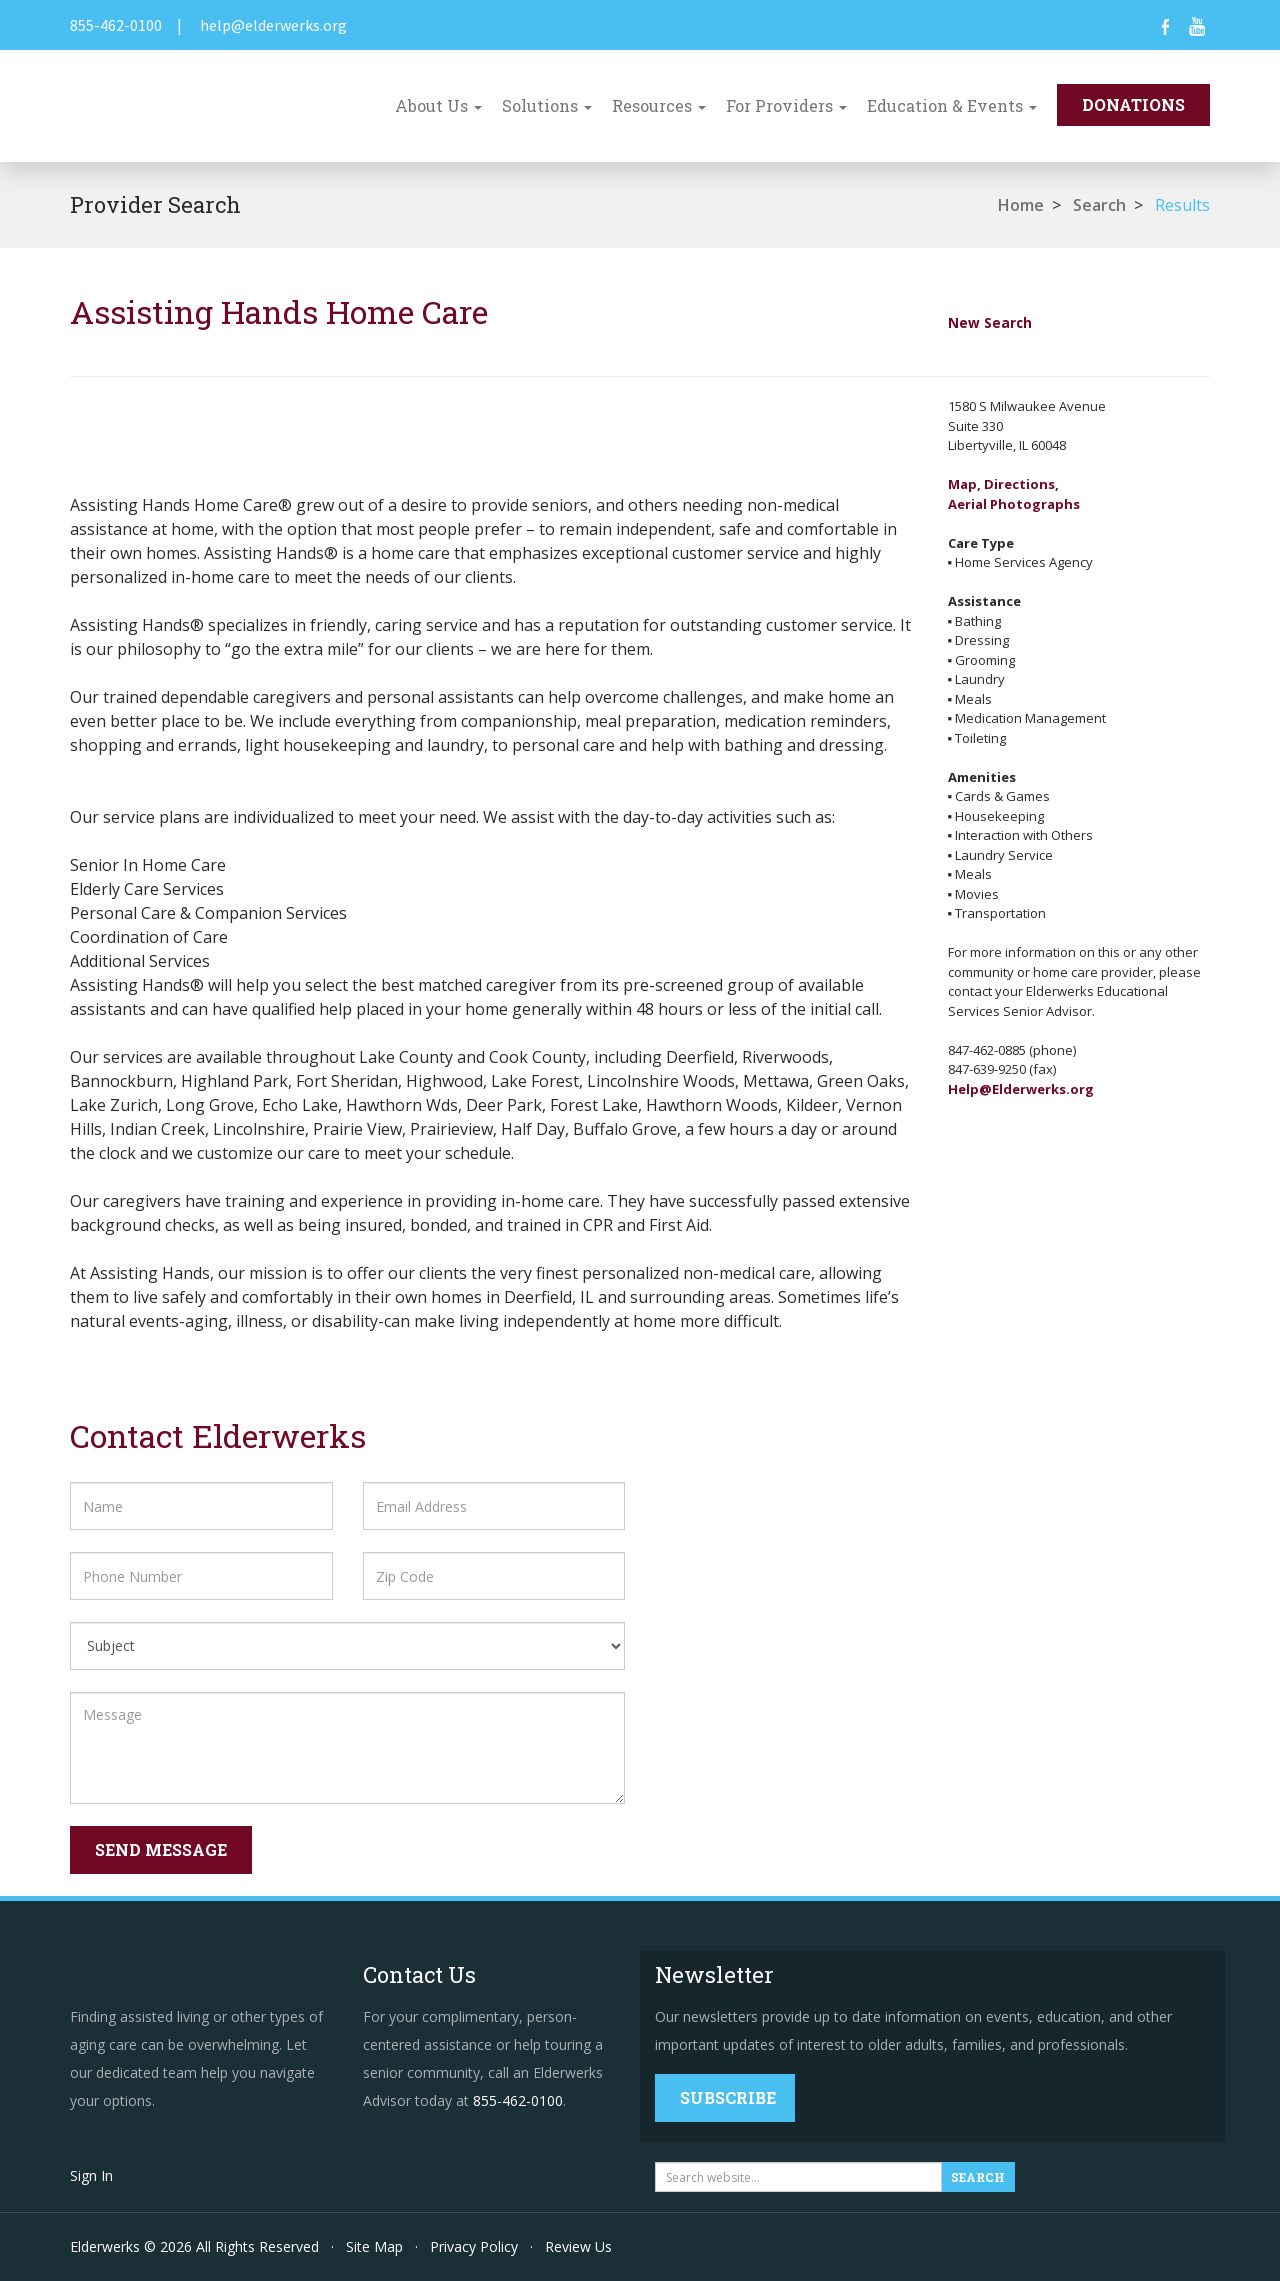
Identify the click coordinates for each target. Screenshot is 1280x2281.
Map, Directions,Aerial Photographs (1014, 494)
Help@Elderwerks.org (1021, 1089)
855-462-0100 (116, 25)
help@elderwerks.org (273, 25)
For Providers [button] (786, 105)
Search (1099, 205)
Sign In (91, 2175)
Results (1182, 205)
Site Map (374, 2246)
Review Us (578, 2246)
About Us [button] (438, 105)
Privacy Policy (474, 2246)
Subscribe (728, 2097)
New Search (990, 322)
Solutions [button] (547, 105)
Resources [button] (659, 105)
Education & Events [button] (952, 105)
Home (1021, 205)
